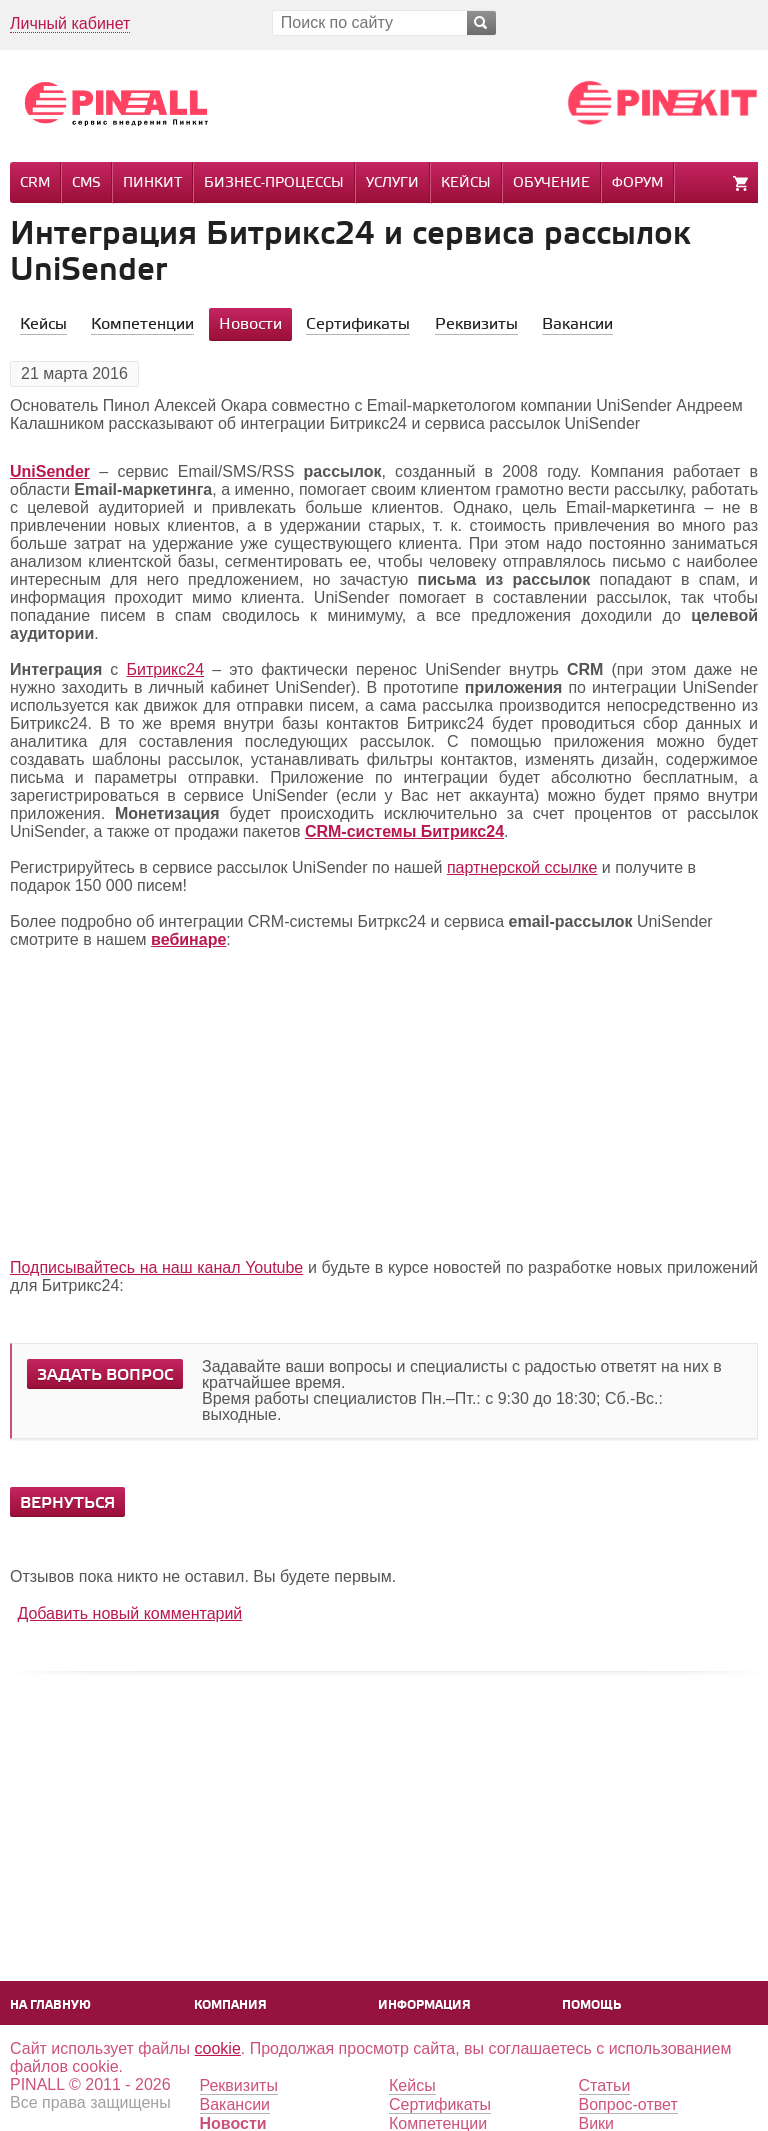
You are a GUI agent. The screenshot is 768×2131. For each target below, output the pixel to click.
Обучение (551, 183)
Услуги (392, 183)
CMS (86, 183)
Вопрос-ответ (628, 2104)
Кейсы (466, 183)
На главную (50, 2005)
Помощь (591, 2005)
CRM (35, 183)
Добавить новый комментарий (129, 1613)
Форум (637, 183)
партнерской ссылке (522, 867)
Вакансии (235, 2104)
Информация (424, 2005)
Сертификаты (440, 2104)
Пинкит (152, 183)
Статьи (605, 2085)
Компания (230, 2005)
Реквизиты (239, 2085)
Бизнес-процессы (274, 183)
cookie (218, 2048)
